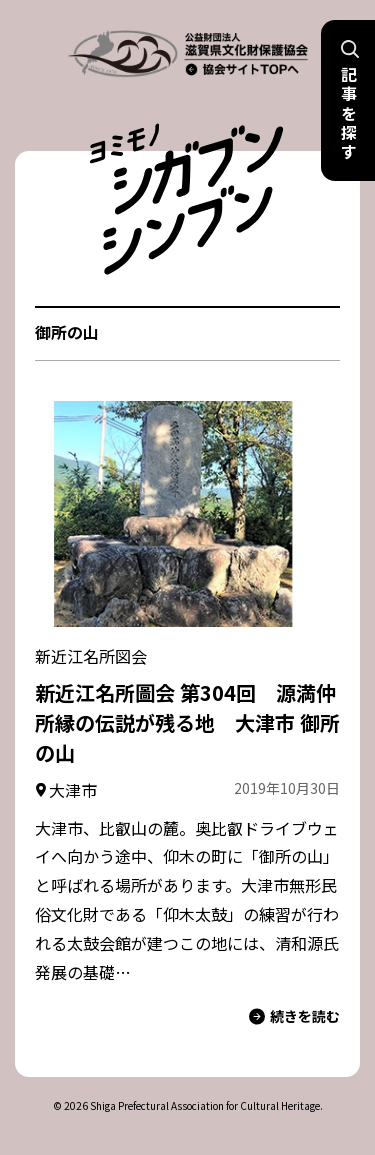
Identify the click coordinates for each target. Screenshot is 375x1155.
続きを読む (294, 1016)
